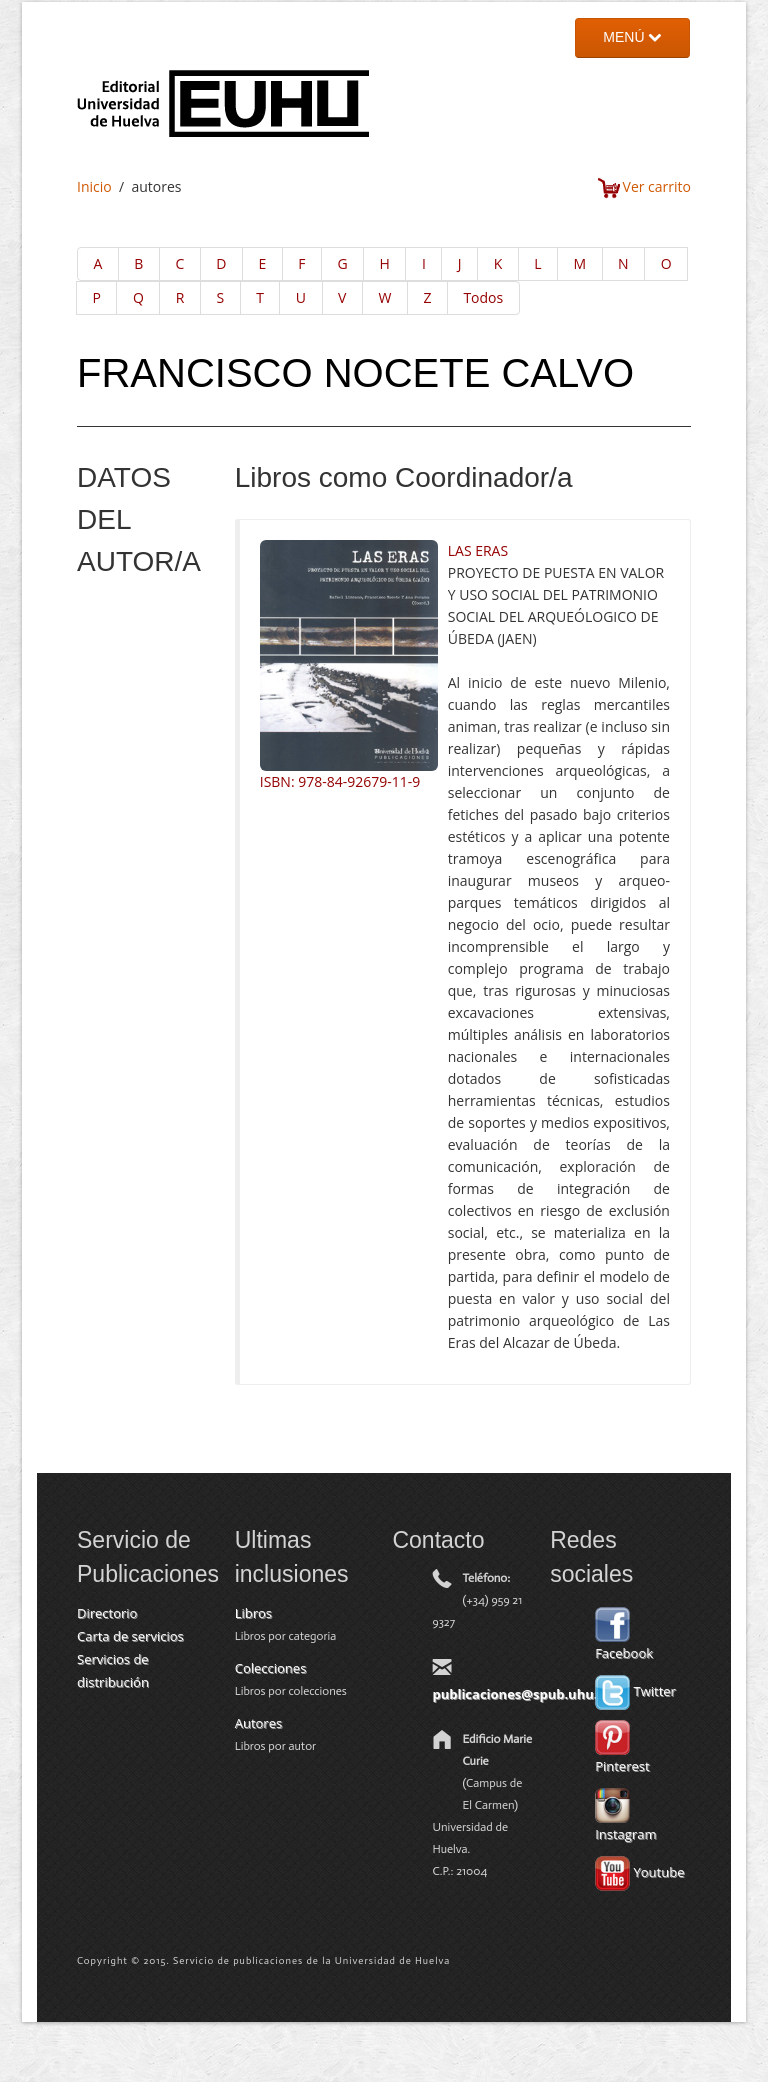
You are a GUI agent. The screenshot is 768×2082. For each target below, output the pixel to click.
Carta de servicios (130, 1636)
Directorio (107, 1613)
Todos (483, 297)
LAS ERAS (478, 550)
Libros (253, 1613)
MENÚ (632, 37)
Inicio (94, 186)
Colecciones (271, 1668)
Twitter (635, 1691)
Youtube (639, 1872)
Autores (258, 1723)
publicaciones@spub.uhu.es (521, 1694)
